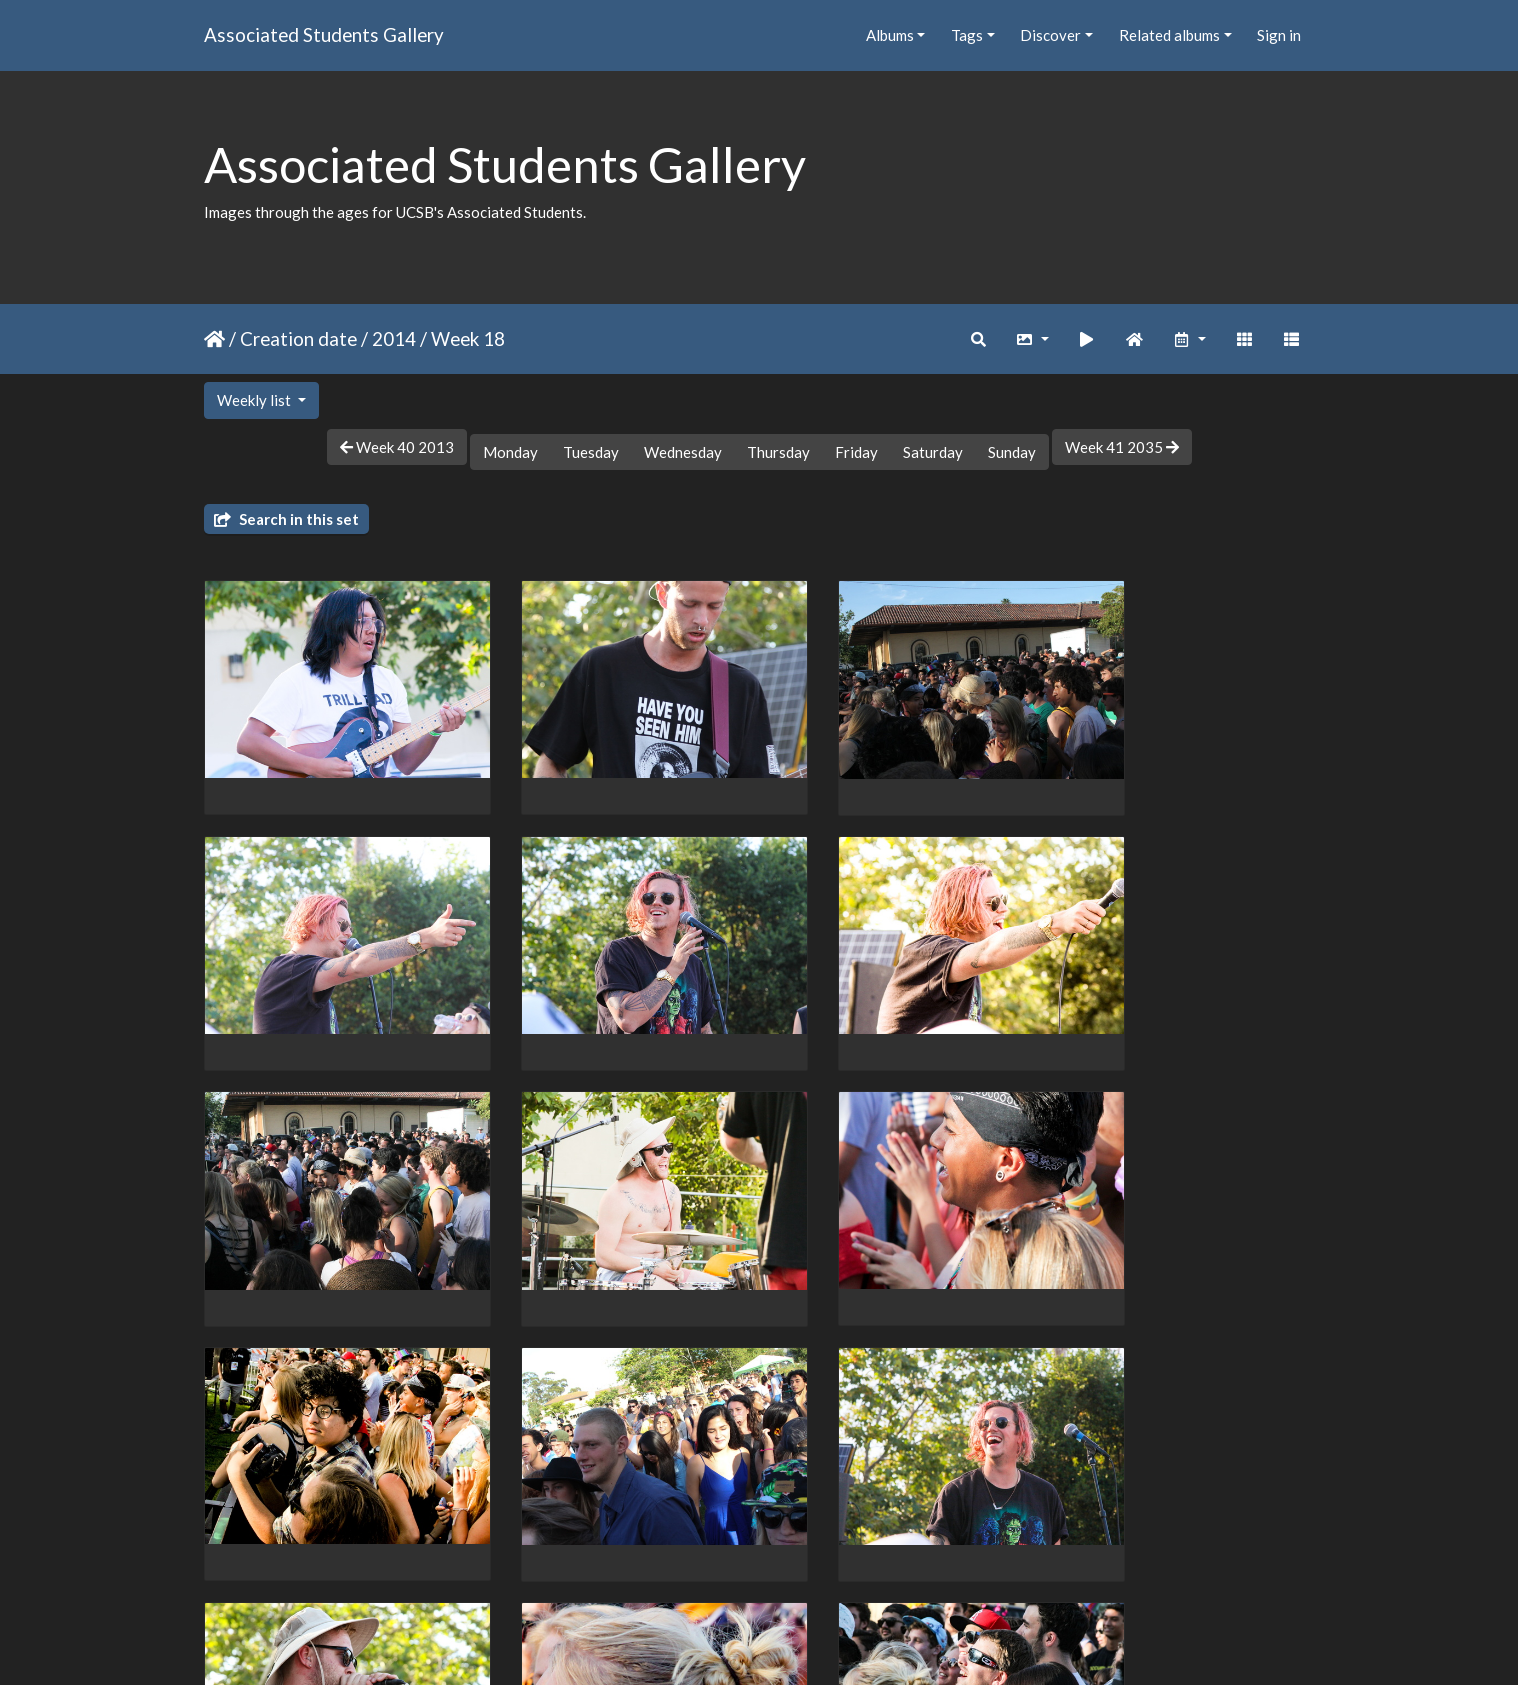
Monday (510, 452)
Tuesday (591, 452)
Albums (890, 35)
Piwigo (800, 1643)
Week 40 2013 (397, 447)
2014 (394, 338)
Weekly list (255, 400)
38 (914, 1569)
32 (713, 1569)
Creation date (298, 338)
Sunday (1012, 452)
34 (797, 1569)
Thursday (778, 452)
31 (671, 1569)
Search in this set (286, 519)
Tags (967, 35)
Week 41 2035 (1122, 447)
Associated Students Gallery (324, 34)
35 (839, 1569)
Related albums (1169, 35)
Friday (856, 452)
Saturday (933, 452)
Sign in (1279, 35)
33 (755, 1569)
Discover (1050, 35)
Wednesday (683, 452)
